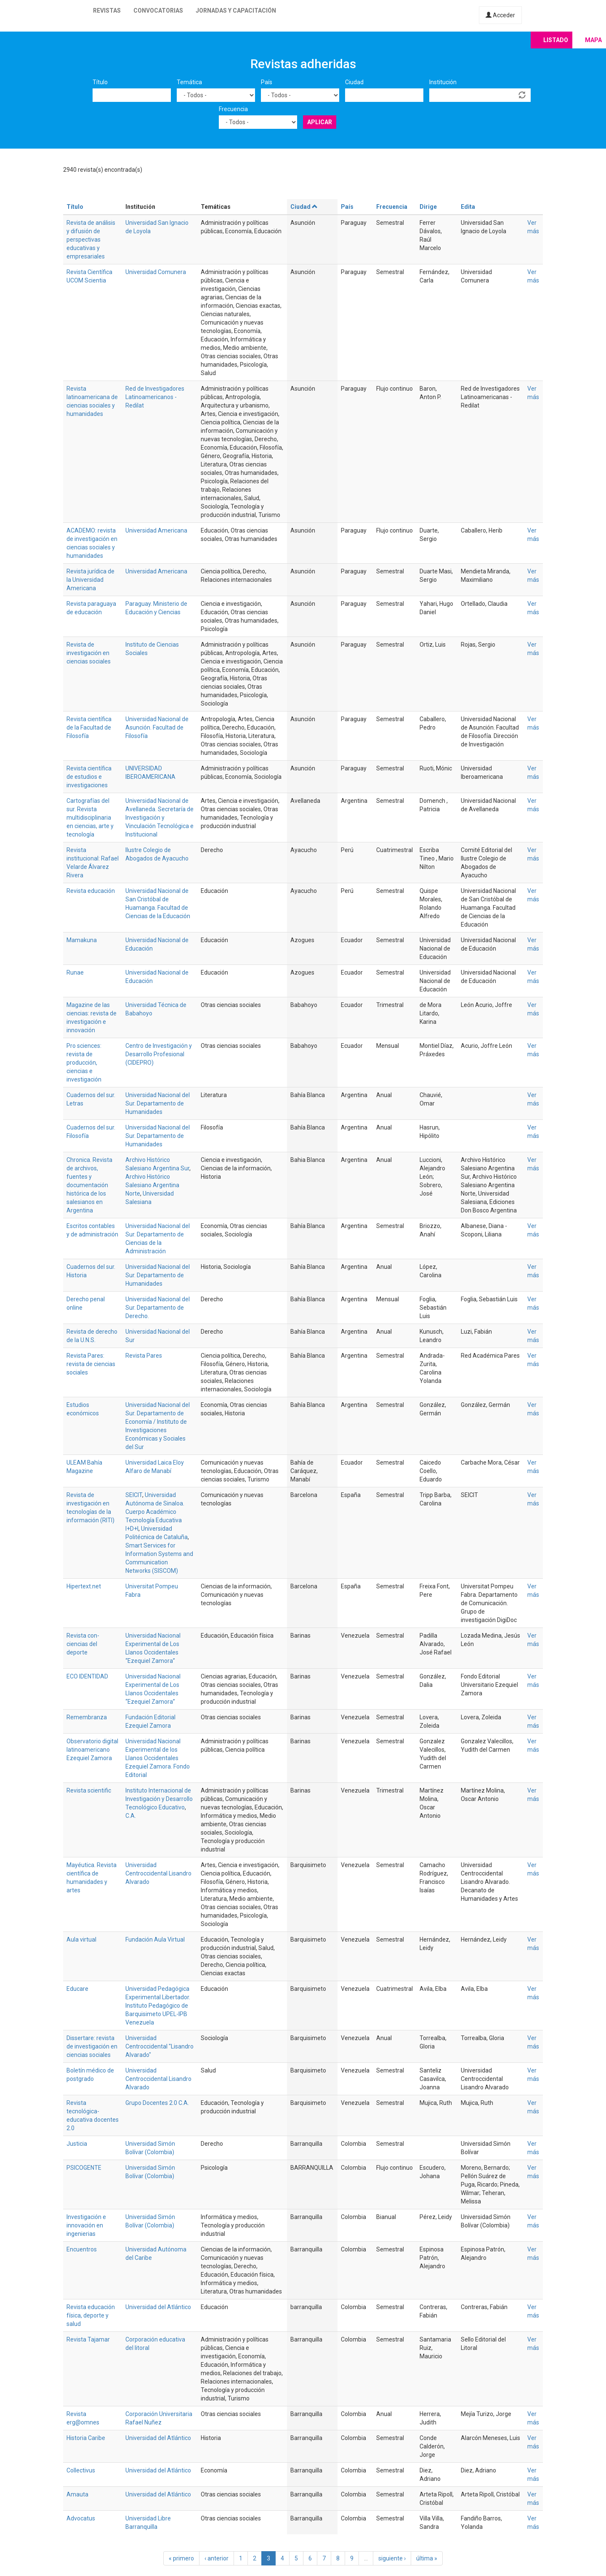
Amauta (77, 2494)
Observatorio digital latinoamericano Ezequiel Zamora (92, 1749)
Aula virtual (81, 1939)
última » (426, 2558)
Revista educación (90, 890)
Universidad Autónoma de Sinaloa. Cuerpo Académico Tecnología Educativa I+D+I (154, 1512)
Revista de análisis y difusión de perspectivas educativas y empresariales (90, 239)
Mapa (593, 40)
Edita (468, 206)
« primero (181, 2558)
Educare (77, 1988)
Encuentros (81, 2249)
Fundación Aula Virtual (155, 1939)
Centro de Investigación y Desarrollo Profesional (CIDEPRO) (158, 1054)
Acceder (500, 15)
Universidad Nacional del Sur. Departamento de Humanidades (157, 1103)
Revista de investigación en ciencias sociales (88, 653)
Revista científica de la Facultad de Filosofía (89, 727)
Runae (75, 972)
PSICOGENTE (83, 2167)
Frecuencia (233, 109)
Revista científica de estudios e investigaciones (89, 777)
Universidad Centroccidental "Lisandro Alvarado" (159, 2046)
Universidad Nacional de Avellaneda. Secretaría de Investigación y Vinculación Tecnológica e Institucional (159, 817)
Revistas (107, 10)
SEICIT (133, 1495)
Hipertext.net (83, 1586)
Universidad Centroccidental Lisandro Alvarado (158, 1873)
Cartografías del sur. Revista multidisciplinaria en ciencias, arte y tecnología (90, 817)
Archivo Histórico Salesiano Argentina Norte (152, 1185)
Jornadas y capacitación (236, 10)
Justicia (76, 2143)
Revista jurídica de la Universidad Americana (90, 579)
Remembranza (86, 1717)
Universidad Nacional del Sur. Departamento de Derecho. (157, 1307)
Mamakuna (81, 940)
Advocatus (80, 2518)
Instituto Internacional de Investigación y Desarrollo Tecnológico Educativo (159, 1799)
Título (100, 82)
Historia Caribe (85, 2438)
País (266, 82)
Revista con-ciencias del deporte (82, 1644)
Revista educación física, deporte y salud (90, 2315)
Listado (555, 40)
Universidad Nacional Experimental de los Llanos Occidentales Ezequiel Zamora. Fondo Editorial (157, 1758)
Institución (443, 82)
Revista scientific (88, 1790)
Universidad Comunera (155, 272)
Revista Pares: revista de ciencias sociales (90, 1364)
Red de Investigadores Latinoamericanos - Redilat (154, 397)
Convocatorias (158, 10)
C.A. (130, 1815)
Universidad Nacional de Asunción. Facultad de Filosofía (157, 727)
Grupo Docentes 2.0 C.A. (157, 2102)
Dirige (428, 206)
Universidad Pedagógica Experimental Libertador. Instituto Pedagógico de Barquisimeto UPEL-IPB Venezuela (157, 2005)
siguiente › (392, 2558)
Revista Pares (143, 1355)
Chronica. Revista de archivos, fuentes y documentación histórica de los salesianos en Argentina (89, 1185)
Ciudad (354, 82)
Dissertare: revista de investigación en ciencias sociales (91, 2046)
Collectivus (80, 2470)
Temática (189, 82)
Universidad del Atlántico (158, 2307)
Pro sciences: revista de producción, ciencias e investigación (83, 1062)
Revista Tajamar (88, 2339)
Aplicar (319, 122)
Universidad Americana (156, 530)
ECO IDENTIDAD (87, 1676)
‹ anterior (217, 2558)
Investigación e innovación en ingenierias (86, 2225)
